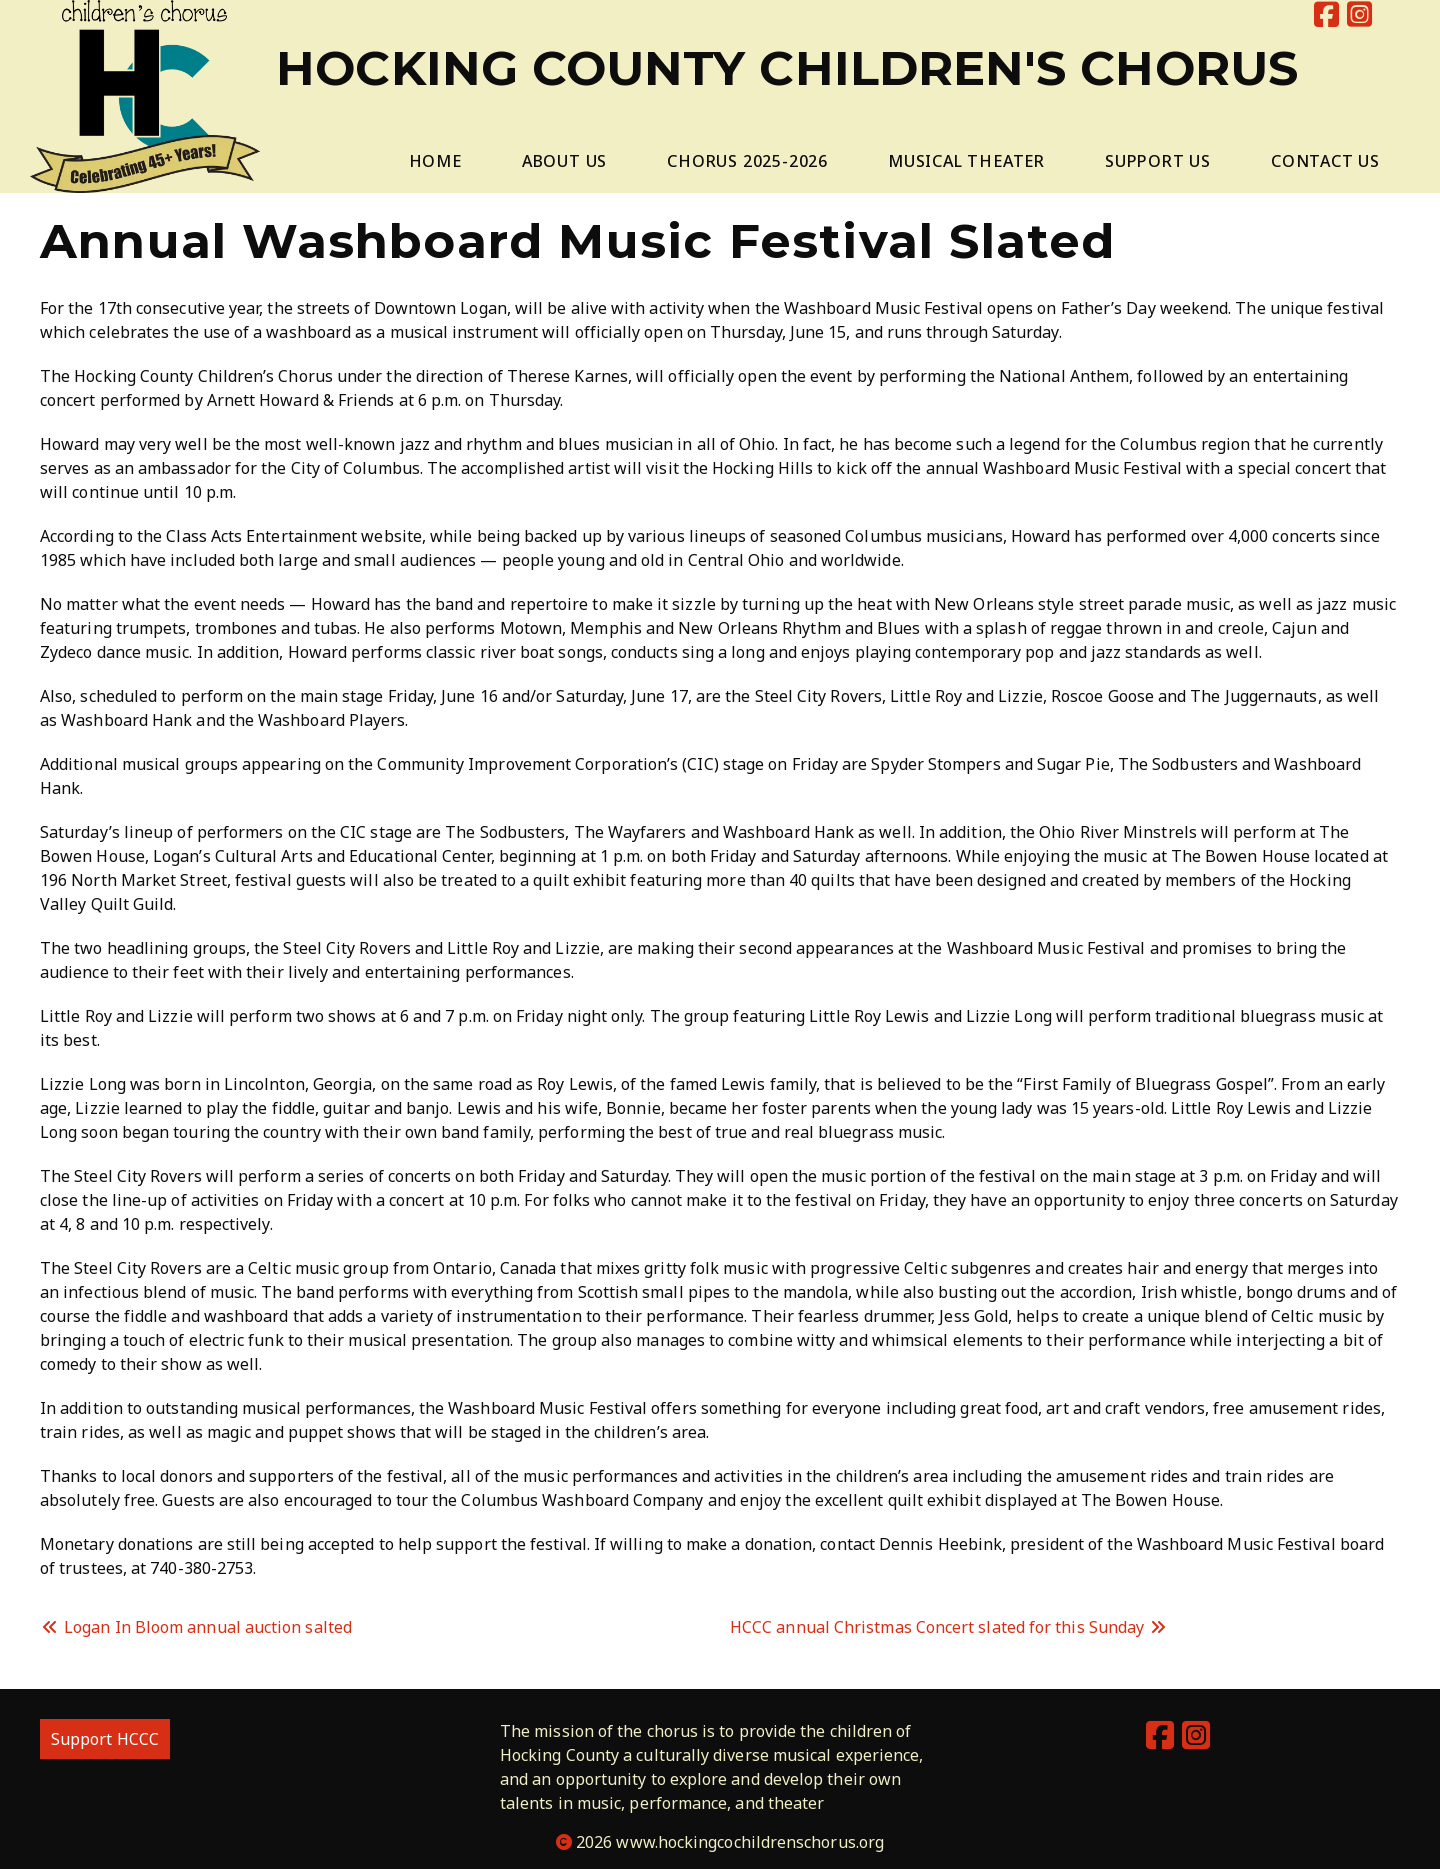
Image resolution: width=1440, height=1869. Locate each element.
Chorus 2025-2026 (747, 161)
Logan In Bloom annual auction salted (196, 1627)
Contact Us (1325, 161)
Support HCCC (105, 1739)
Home (435, 161)
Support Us (1158, 161)
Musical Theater (966, 161)
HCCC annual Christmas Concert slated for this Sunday (949, 1627)
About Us (564, 161)
